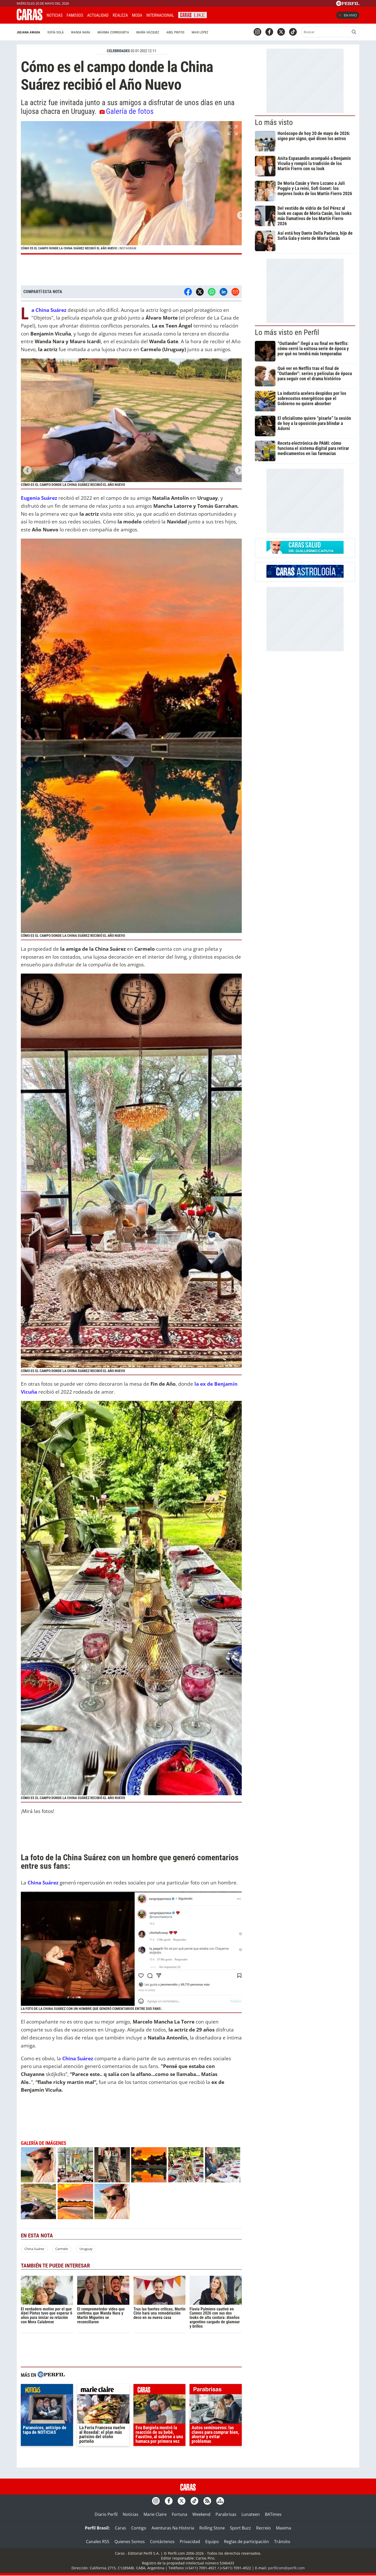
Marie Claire (155, 2514)
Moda (137, 15)
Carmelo (61, 2248)
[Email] (235, 292)
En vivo (348, 15)
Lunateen (250, 2514)
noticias (47, 2390)
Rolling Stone (212, 2528)
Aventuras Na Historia (172, 2528)
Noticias (54, 15)
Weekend (201, 2514)
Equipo (212, 2541)
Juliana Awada (28, 32)
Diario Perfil (106, 2514)
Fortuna (179, 2514)
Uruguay (86, 2248)
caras (159, 2390)
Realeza (120, 15)
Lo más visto (274, 122)
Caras (120, 2528)
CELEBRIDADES (118, 51)
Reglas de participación (246, 2541)
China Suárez (43, 1882)
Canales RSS (97, 2541)
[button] (131, 188)
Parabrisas (226, 2514)
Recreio (263, 2528)
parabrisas (216, 2390)
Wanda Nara (80, 32)
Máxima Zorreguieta (113, 32)
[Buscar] (325, 31)
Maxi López (200, 32)
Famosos (75, 15)
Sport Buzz (240, 2528)
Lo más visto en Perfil (287, 332)
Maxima (283, 2528)
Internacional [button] (160, 15)
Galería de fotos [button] (127, 111)
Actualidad (98, 15)
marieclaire (103, 2390)
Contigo (138, 2528)
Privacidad (190, 2541)
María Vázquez (147, 32)
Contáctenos (162, 2541)
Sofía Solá (55, 32)
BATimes (273, 2514)
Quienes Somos (129, 2541)
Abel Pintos (175, 32)
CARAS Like (192, 14)
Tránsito (282, 2541)
